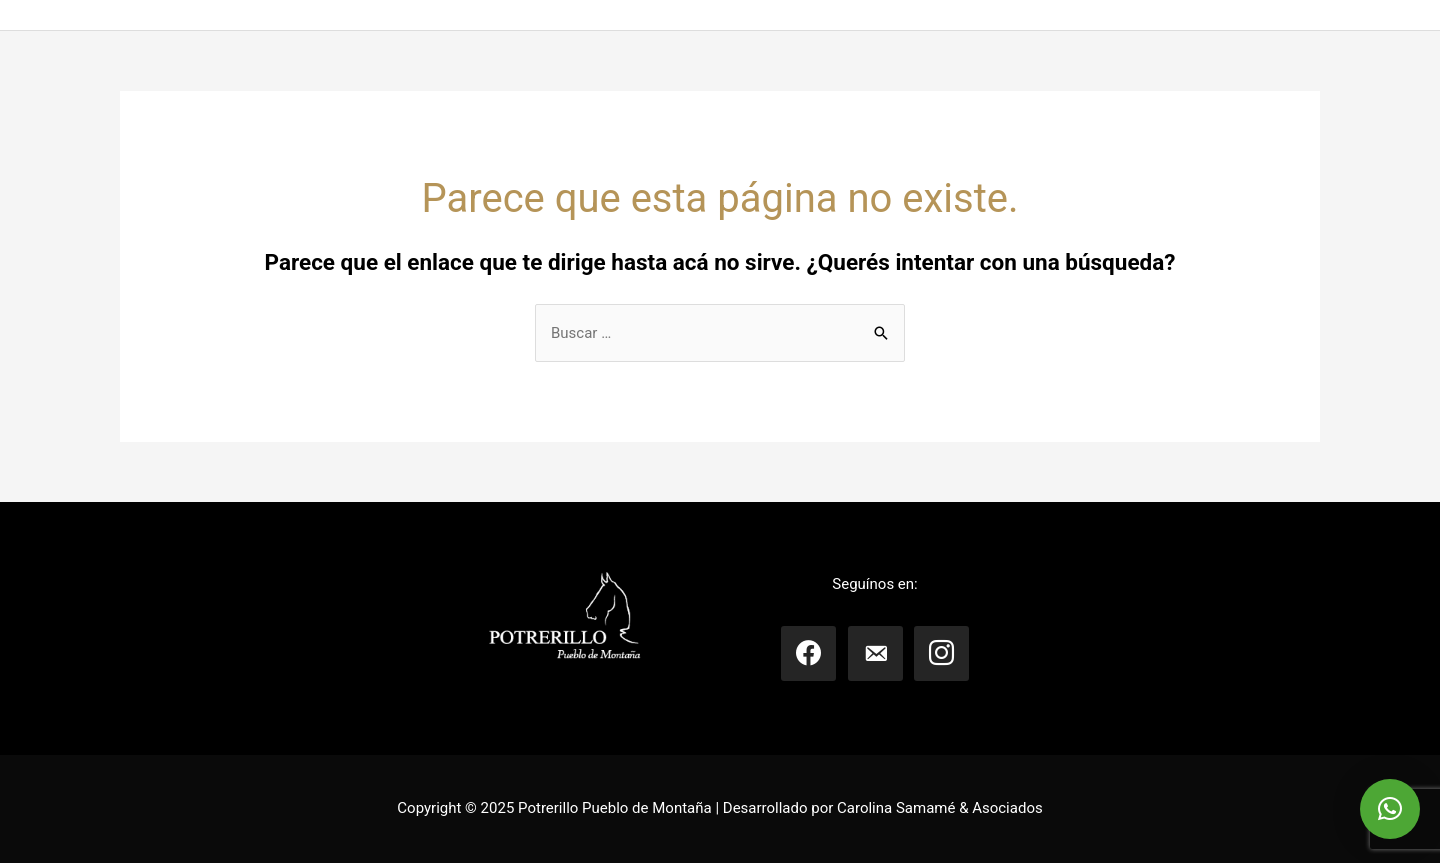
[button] (1390, 809)
